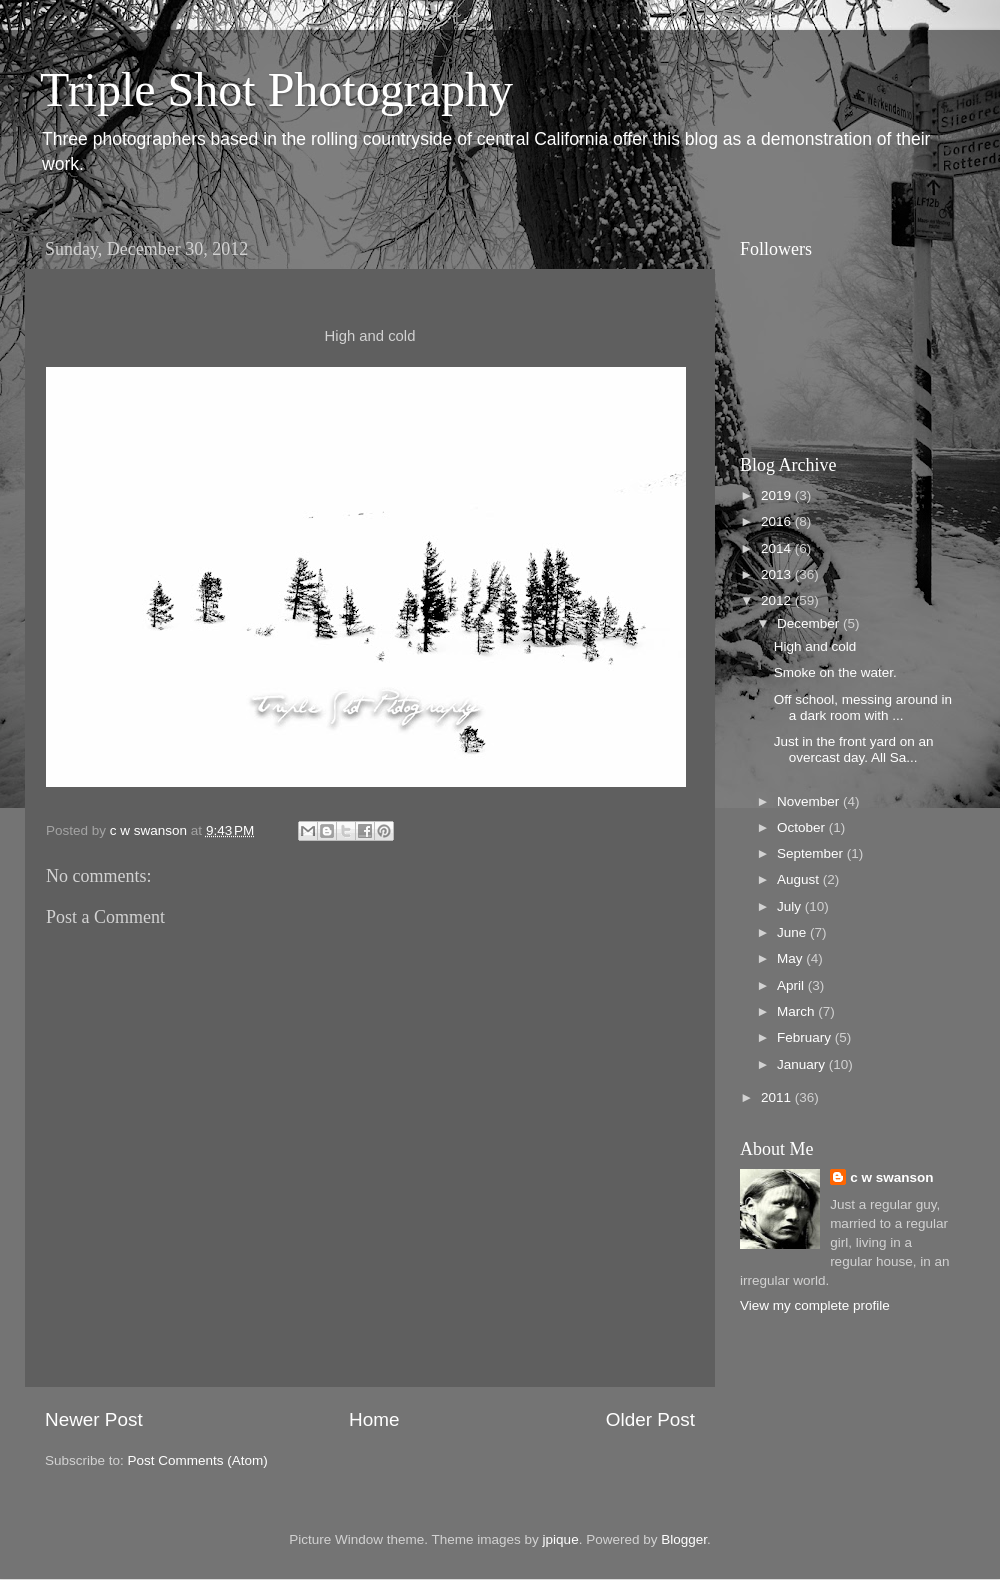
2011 (778, 1097)
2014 (778, 548)
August (800, 879)
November (810, 801)
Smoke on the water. (835, 672)
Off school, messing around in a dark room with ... (863, 707)
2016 (778, 521)
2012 (778, 600)
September (812, 853)
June (793, 932)
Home (374, 1419)
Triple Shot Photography (276, 89)
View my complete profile (815, 1305)
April (792, 985)
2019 (778, 495)
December (810, 623)
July (791, 906)
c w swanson (891, 1177)
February (806, 1037)
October (803, 827)
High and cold (815, 646)
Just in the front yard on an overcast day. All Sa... (854, 749)
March (797, 1011)
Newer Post (94, 1419)
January (803, 1064)
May (791, 958)
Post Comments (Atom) (198, 1460)
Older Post (650, 1419)
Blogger (684, 1539)
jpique (561, 1539)
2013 (778, 574)
